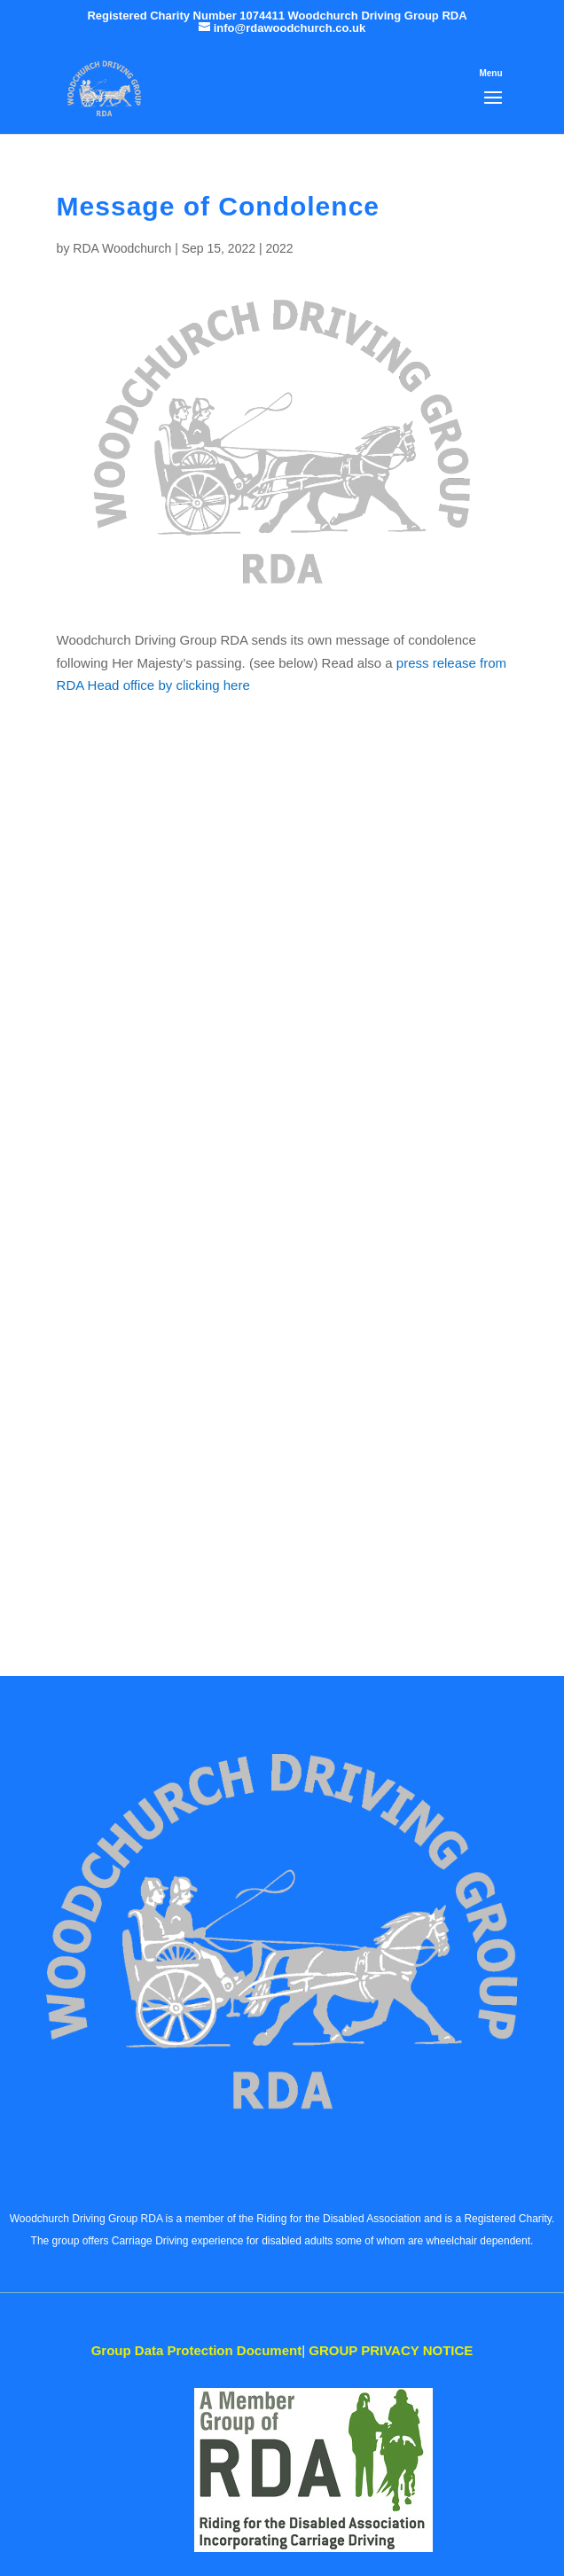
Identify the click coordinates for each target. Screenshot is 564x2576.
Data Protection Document (196, 2350)
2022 (279, 248)
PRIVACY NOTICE (391, 2350)
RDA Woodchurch (122, 248)
